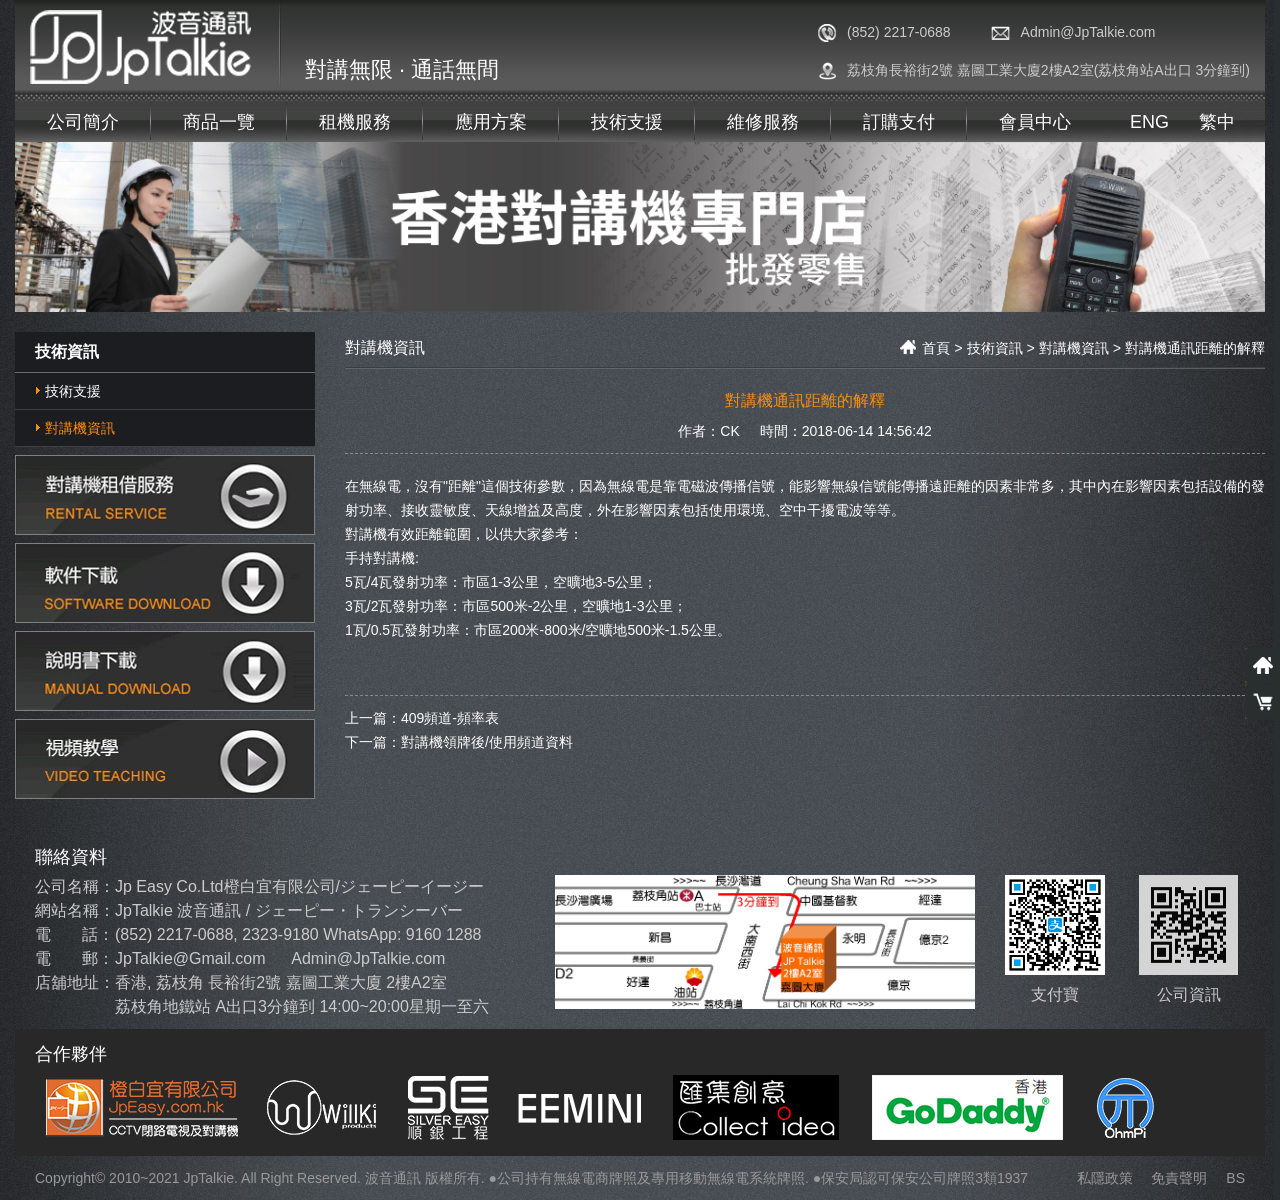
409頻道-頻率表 (450, 717)
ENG (1149, 122)
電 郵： (74, 958)
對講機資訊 (80, 428)
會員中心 (1035, 122)
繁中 (1217, 122)
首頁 (925, 348)
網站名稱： (75, 910)
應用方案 (491, 122)
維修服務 (763, 122)
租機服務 (355, 122)
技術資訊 (995, 348)
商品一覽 (219, 122)
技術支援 (627, 122)
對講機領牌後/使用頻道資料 (487, 741)
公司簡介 (83, 122)
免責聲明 (1179, 1178)
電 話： (74, 934)
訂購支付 (899, 122)
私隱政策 (1105, 1178)
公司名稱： (75, 886)
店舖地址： (75, 982)
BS (1235, 1178)
